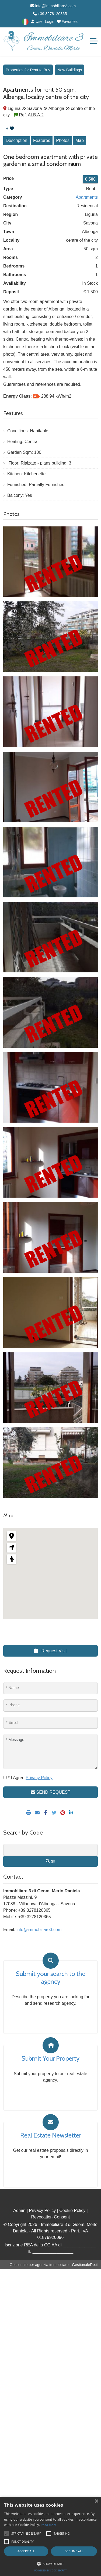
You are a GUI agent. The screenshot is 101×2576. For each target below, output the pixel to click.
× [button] (96, 2501)
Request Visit (50, 1651)
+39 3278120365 (50, 14)
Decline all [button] (74, 2551)
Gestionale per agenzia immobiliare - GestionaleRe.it (53, 2265)
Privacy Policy (42, 2210)
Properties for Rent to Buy (28, 70)
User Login (42, 21)
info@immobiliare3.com (53, 6)
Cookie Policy (72, 2210)
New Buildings (69, 70)
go (50, 1861)
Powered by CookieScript (50, 2570)
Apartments (87, 197)
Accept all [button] (26, 2551)
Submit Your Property (50, 2058)
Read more (49, 2525)
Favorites (67, 21)
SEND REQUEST (50, 1792)
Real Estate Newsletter (50, 2135)
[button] (50, 2563)
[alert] (50, 2536)
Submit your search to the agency (50, 1977)
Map (79, 140)
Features (41, 140)
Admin (19, 2210)
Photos (62, 140)
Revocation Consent (50, 2217)
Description (16, 140)
